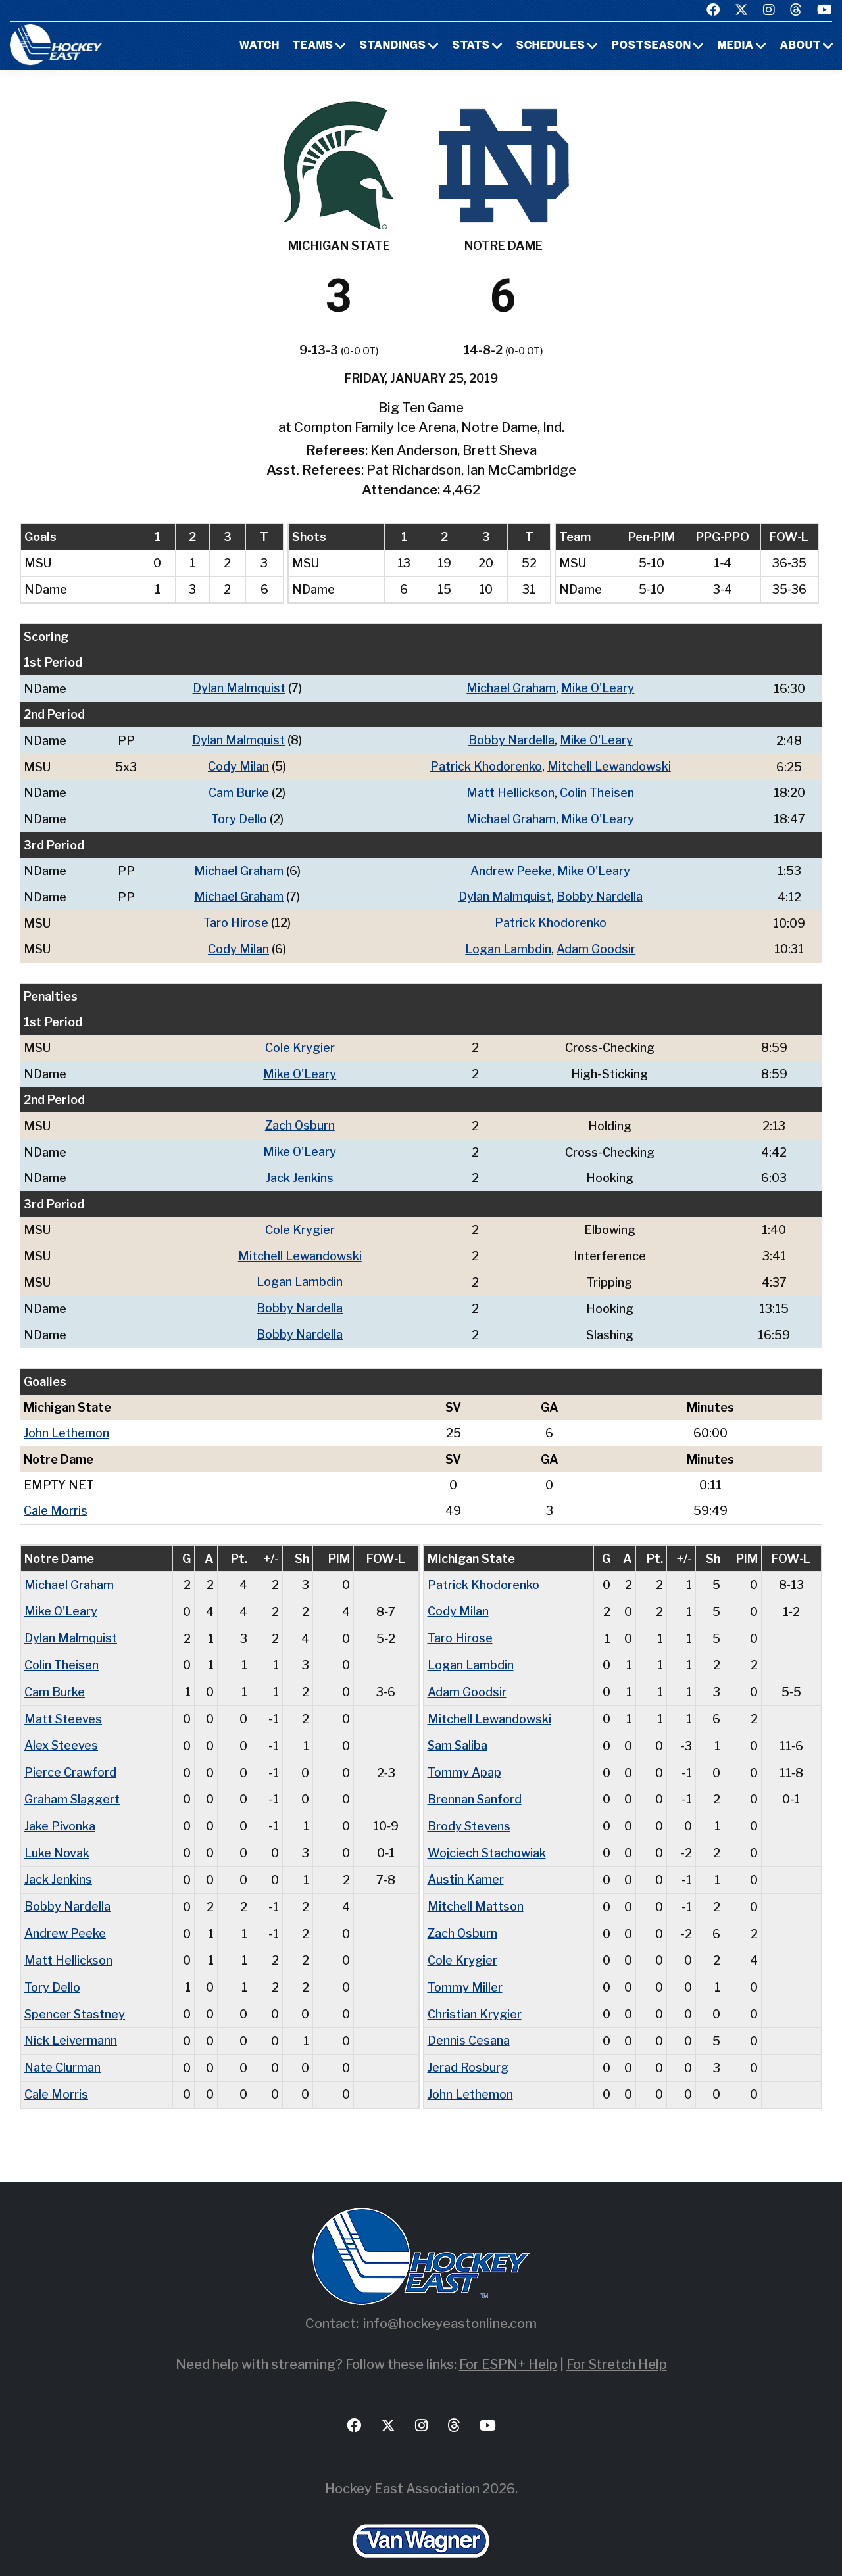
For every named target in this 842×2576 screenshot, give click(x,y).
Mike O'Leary (598, 688)
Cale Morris (55, 1499)
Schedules (550, 46)
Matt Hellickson (510, 791)
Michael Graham (511, 688)
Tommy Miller (465, 1967)
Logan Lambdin (508, 944)
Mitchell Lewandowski (609, 765)
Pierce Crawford (70, 1757)
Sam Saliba (458, 1731)
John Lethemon (66, 1422)
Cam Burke (239, 791)
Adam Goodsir (596, 944)
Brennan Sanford (475, 1783)
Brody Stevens (469, 1810)
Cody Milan (238, 765)
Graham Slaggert (72, 1783)
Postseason (651, 46)
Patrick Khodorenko (486, 765)
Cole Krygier (300, 1042)
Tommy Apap (464, 1757)
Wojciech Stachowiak (487, 1836)
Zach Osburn (299, 1119)
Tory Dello (239, 816)
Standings (393, 46)
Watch (259, 46)
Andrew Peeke (511, 867)
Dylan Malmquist (239, 688)
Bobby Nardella (511, 739)
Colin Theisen (597, 791)
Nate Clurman (62, 2046)
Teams (313, 46)
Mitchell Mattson (476, 1889)
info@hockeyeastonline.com (450, 2301)
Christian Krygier (475, 1994)
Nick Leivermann (71, 2020)
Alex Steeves (61, 1731)
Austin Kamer (466, 1862)
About (800, 46)
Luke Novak (57, 1836)
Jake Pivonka (59, 1810)
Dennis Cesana (469, 2020)
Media (736, 46)
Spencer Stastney (75, 1994)
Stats (471, 46)
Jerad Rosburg (468, 2046)
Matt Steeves (63, 1704)
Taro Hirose (235, 919)
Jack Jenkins (300, 1171)
